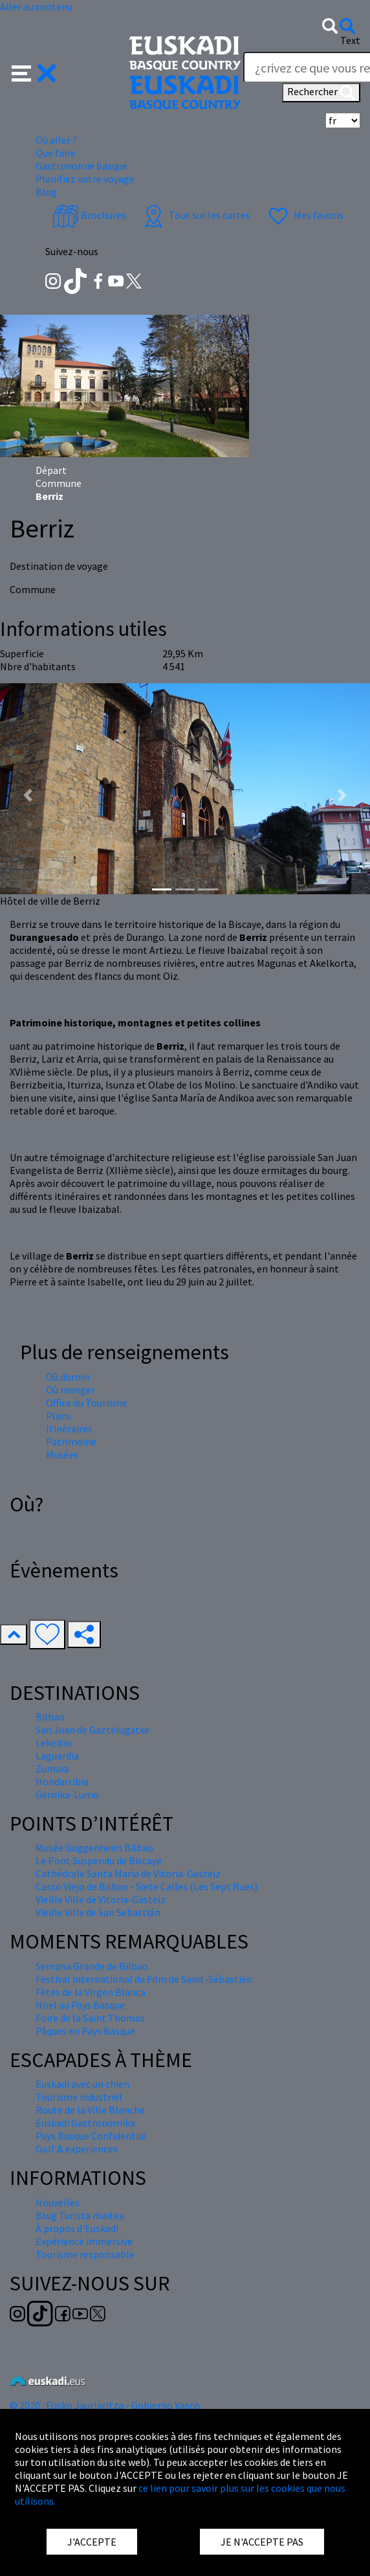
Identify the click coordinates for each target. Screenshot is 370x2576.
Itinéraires (69, 1428)
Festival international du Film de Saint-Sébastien (144, 1978)
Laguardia (57, 1755)
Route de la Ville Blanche (90, 2109)
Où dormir (68, 1376)
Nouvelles (58, 2202)
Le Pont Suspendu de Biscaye (99, 1860)
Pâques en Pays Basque (85, 2030)
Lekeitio (54, 1742)
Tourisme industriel (79, 2096)
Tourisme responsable (85, 2254)
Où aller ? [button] (56, 139)
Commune (59, 483)
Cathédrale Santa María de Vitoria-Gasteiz (128, 1873)
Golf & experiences (77, 2148)
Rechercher (321, 92)
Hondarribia (62, 1781)
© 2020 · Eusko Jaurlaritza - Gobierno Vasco (105, 2405)
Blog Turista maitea (80, 2215)
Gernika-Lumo (67, 1794)
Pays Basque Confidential (91, 2135)
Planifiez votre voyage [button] (85, 178)
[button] (34, 71)
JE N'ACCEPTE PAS (262, 2541)
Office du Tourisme (86, 1402)
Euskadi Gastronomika (85, 2122)
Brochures (89, 215)
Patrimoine (71, 1441)
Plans (58, 1415)
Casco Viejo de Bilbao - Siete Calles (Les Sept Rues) (146, 1886)
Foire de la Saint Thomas (90, 2017)
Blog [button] (46, 191)
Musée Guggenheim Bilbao (94, 1847)
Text (350, 40)
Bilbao (50, 1716)
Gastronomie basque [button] (81, 165)
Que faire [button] (56, 152)
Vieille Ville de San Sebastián (98, 1912)
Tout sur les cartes (195, 215)
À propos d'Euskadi (77, 2228)
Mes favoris (304, 215)
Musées (62, 1454)
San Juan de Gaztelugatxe (92, 1729)
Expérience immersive (84, 2241)
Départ (51, 470)
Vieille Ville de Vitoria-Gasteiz (101, 1899)
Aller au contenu (36, 6)
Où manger (70, 1389)
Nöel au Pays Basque (80, 2004)
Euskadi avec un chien (82, 2083)
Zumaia (52, 1768)
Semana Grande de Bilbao (92, 1966)
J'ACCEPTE (91, 2541)
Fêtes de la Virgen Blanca (91, 1991)
